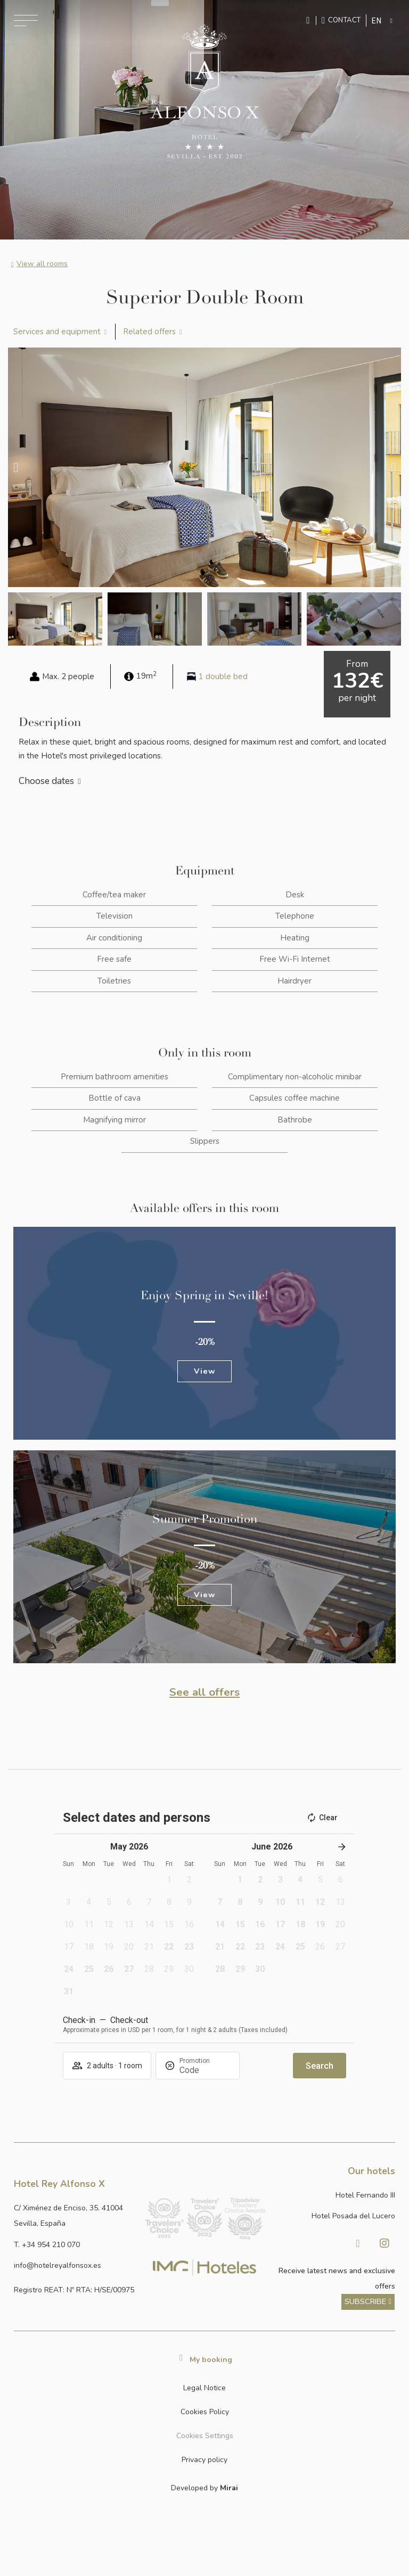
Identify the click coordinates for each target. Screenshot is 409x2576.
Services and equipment (57, 331)
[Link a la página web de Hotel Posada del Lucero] (334, 2216)
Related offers (149, 331)
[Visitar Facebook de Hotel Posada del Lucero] (358, 2243)
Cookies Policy (205, 2412)
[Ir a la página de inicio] (204, 91)
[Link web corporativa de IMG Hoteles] (204, 2267)
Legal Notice (204, 2388)
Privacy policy (204, 2460)
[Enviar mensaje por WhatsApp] (309, 20)
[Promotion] (205, 2070)
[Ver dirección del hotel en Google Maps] (74, 2216)
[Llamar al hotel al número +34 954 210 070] (74, 2244)
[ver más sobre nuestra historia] (368, 2301)
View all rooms (42, 264)
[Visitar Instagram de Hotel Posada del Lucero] (384, 2243)
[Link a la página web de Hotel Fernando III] (334, 2195)
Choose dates (46, 781)
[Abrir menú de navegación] (26, 20)
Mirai (229, 2488)
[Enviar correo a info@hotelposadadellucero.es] (74, 2265)
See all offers (204, 1692)
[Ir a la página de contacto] (341, 20)
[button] (15, 467)
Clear (322, 1817)
